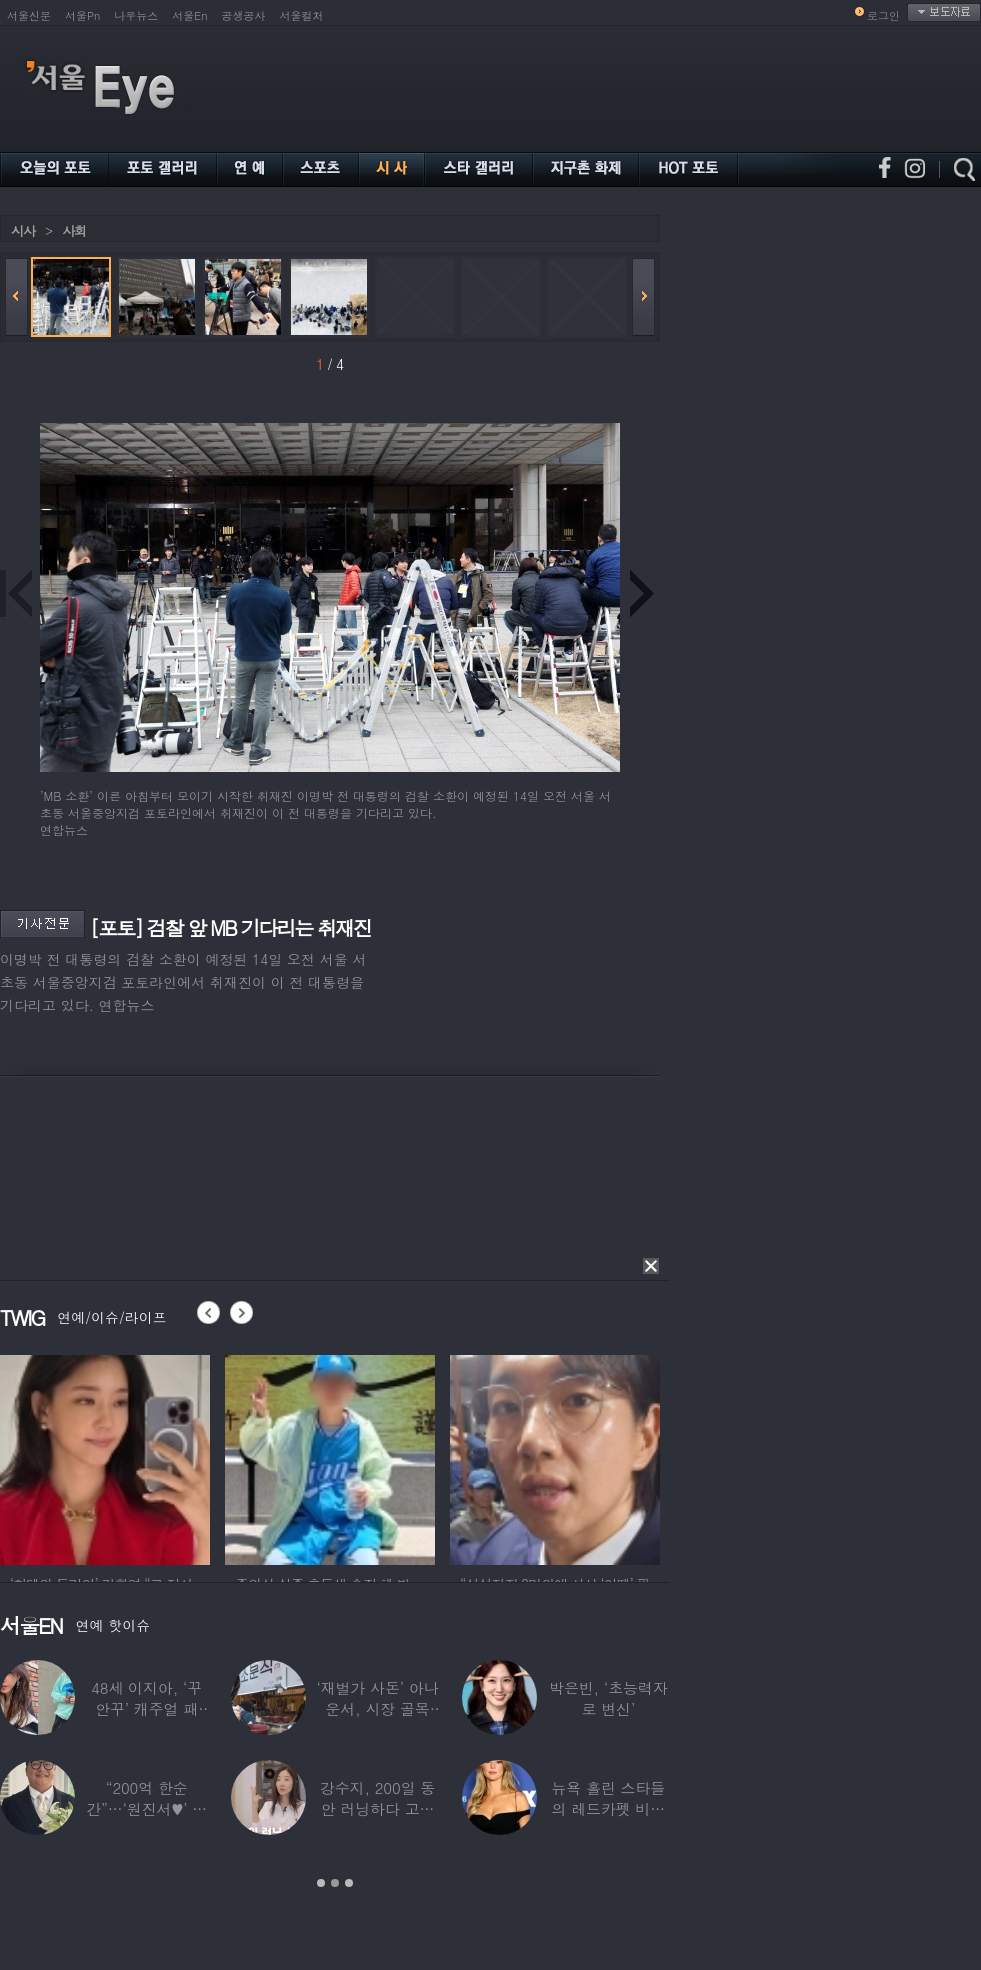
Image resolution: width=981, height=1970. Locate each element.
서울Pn (82, 15)
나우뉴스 (136, 15)
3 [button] (349, 1883)
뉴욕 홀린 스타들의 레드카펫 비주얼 (608, 1808)
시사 (23, 230)
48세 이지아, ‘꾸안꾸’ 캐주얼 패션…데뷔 (146, 1708)
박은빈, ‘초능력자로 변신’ (608, 1698)
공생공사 (244, 15)
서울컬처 (302, 15)
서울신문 (29, 15)
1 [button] (321, 1883)
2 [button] (335, 1883)
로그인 (883, 15)
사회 (74, 230)
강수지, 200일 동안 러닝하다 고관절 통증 (377, 1808)
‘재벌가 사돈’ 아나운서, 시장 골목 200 (377, 1708)
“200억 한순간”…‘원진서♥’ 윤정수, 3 (146, 1808)
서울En (189, 15)
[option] (105, 1457)
